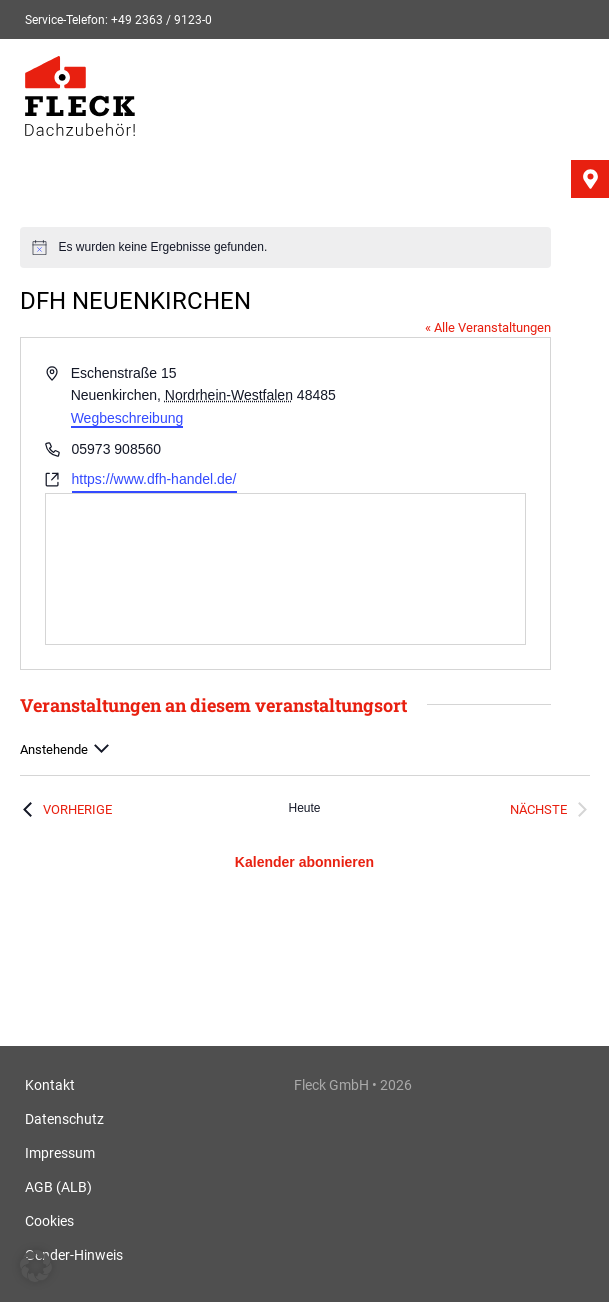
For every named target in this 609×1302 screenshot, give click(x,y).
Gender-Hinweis (74, 1255)
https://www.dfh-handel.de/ (154, 479)
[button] (36, 1266)
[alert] (285, 247)
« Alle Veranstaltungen (488, 327)
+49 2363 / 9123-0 (161, 20)
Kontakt (50, 1085)
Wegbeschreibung (127, 418)
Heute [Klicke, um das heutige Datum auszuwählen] (304, 808)
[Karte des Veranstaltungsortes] (285, 569)
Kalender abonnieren (304, 862)
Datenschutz (64, 1119)
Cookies (49, 1221)
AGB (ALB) (58, 1187)
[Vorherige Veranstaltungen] (66, 809)
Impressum (60, 1153)
